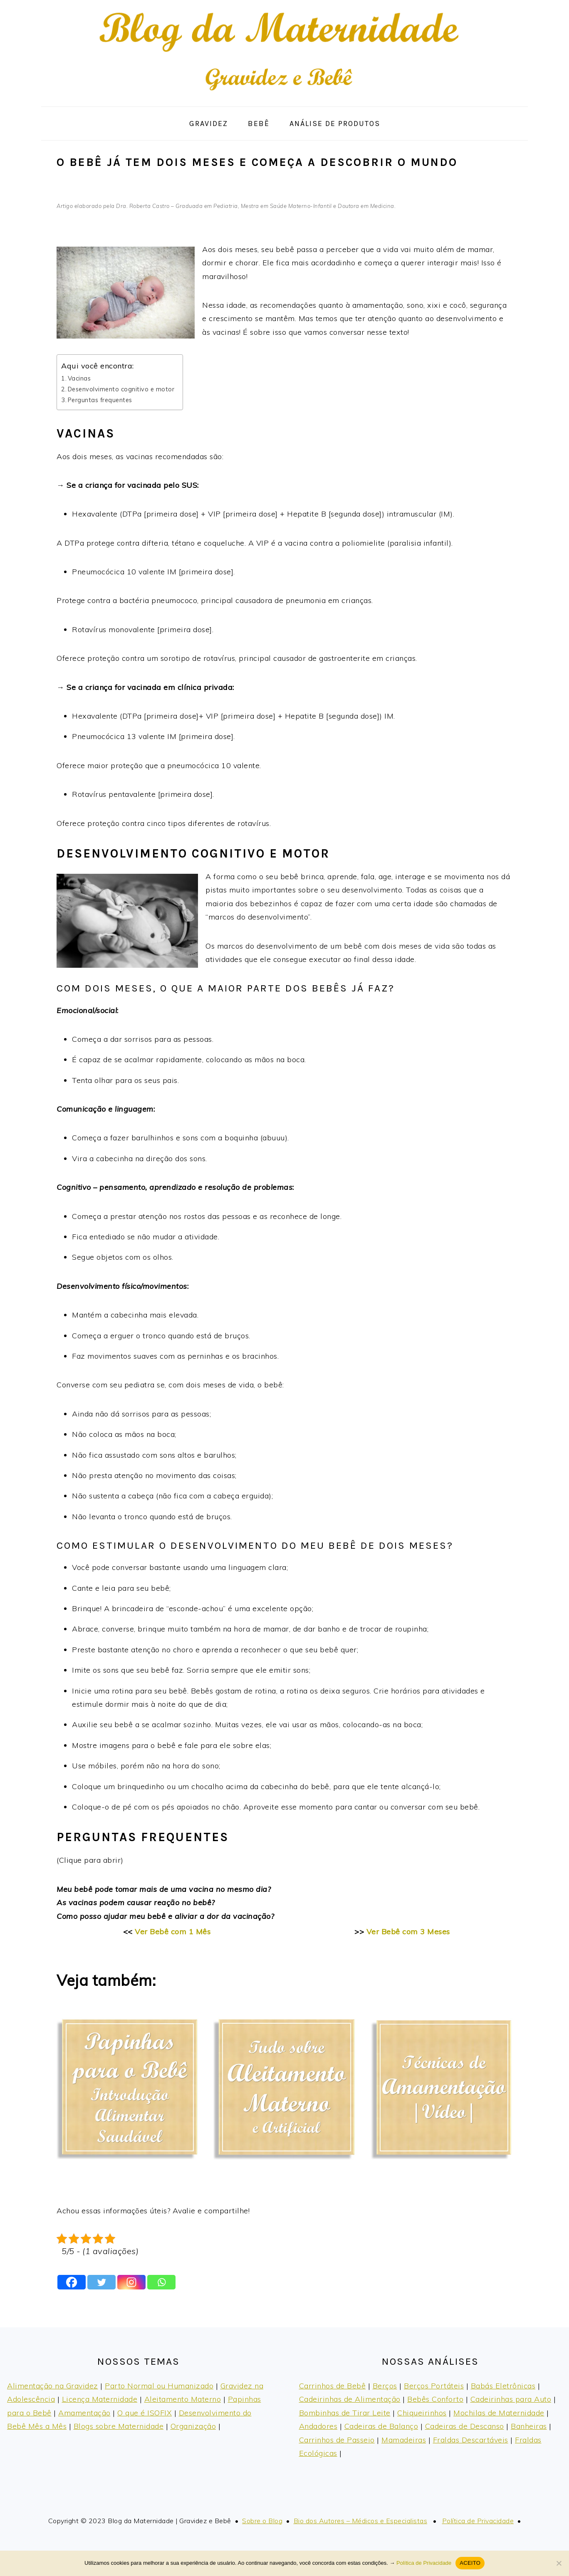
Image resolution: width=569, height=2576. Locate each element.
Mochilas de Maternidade (498, 2413)
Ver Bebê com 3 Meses (408, 1931)
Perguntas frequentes (100, 400)
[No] (558, 2563)
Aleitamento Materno (182, 2399)
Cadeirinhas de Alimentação (350, 2399)
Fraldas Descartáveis (470, 2440)
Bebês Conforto (435, 2399)
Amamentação (84, 2413)
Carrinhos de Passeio (337, 2440)
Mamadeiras (403, 2440)
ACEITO (470, 2563)
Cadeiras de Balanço (381, 2426)
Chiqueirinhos (422, 2413)
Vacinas (79, 378)
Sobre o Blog (262, 2521)
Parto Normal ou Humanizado (159, 2386)
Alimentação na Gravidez (52, 2386)
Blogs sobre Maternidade (119, 2426)
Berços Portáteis (434, 2386)
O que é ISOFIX (144, 2413)
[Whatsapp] (161, 2282)
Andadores (318, 2426)
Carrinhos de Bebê (332, 2386)
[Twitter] (101, 2282)
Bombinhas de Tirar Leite (345, 2413)
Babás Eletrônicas (503, 2386)
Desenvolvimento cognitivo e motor (121, 389)
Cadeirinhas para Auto (511, 2399)
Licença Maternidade (100, 2399)
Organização (193, 2426)
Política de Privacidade (478, 2521)
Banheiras (529, 2426)
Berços (385, 2386)
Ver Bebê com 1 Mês (172, 1931)
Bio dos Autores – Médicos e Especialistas (361, 2521)
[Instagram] (131, 2282)
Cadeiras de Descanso (464, 2426)
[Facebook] (71, 2282)
